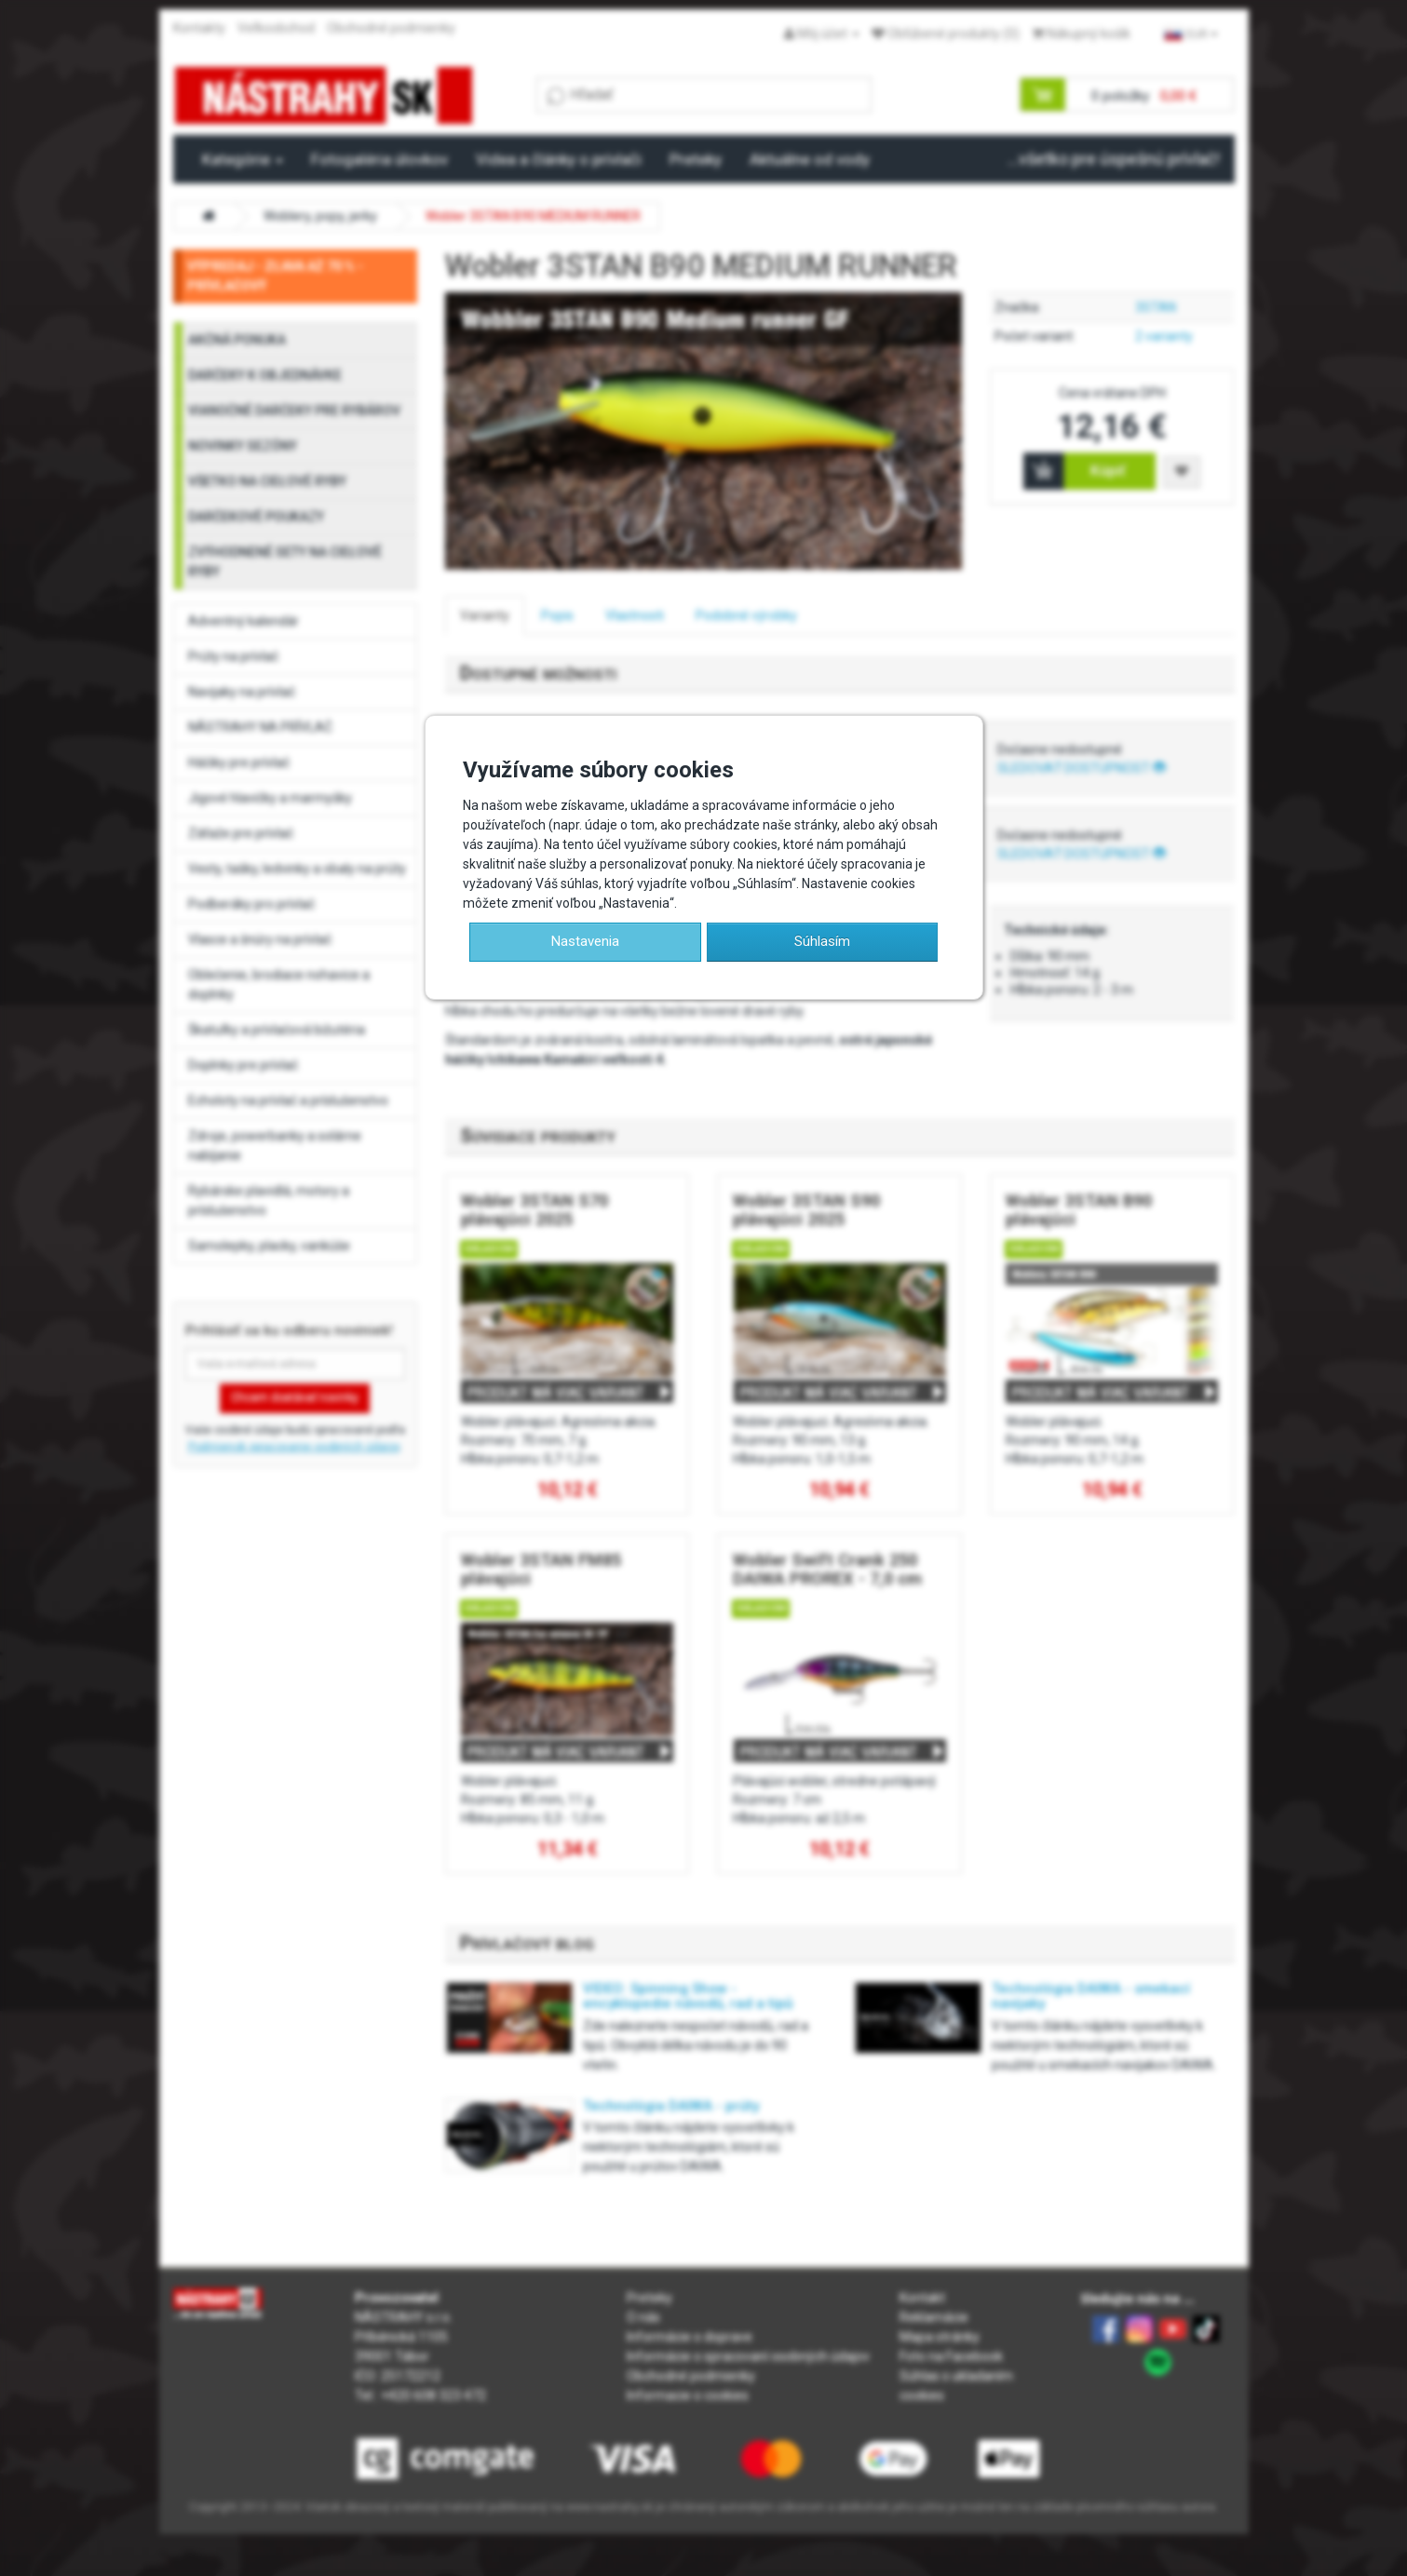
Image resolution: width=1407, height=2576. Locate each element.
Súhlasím (822, 941)
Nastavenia (585, 941)
